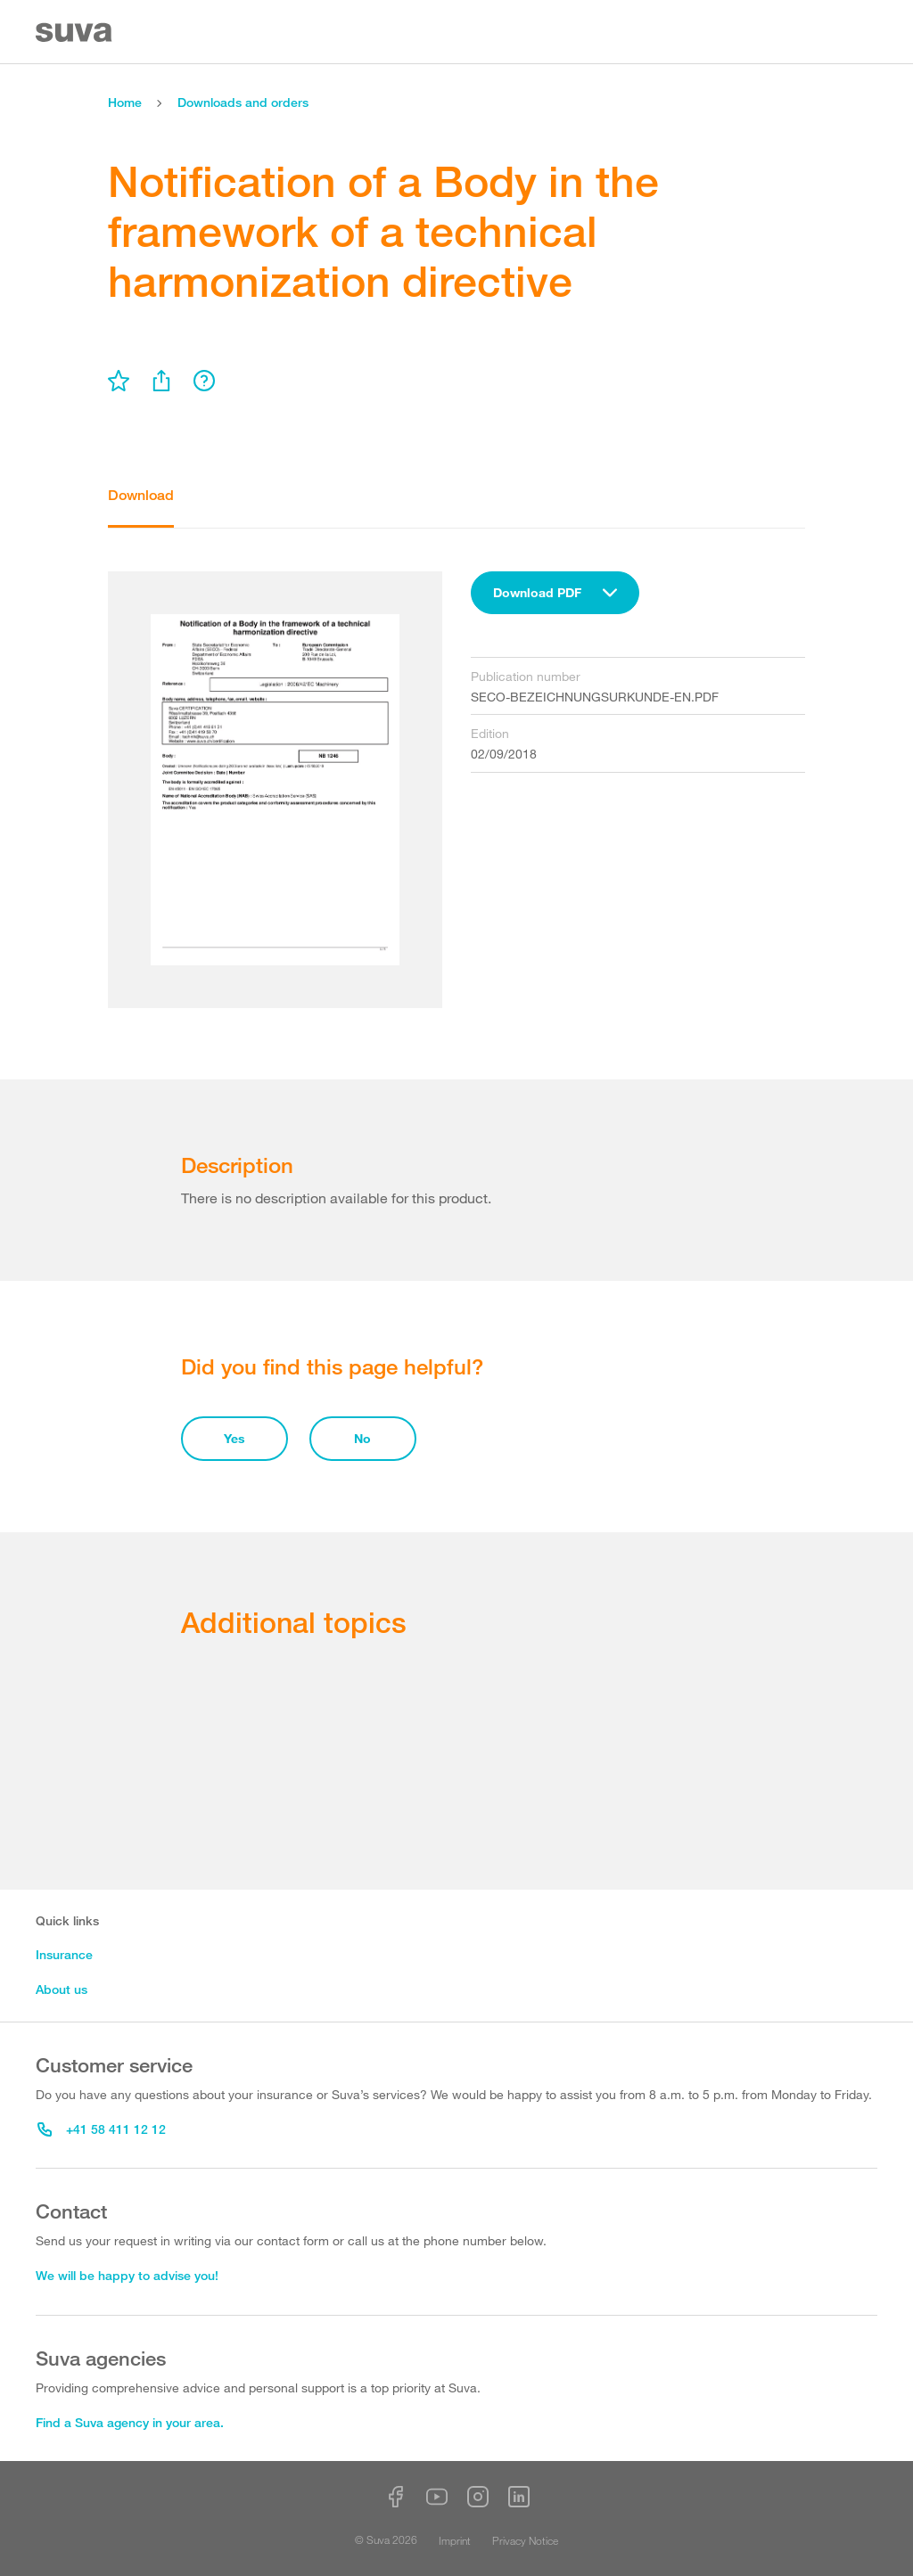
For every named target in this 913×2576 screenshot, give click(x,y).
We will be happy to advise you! (127, 2275)
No (362, 1438)
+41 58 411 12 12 (101, 2129)
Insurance (64, 1954)
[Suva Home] (75, 32)
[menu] (118, 380)
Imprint (455, 2540)
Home (125, 102)
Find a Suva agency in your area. (130, 2422)
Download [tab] (141, 495)
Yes (234, 1438)
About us (61, 1989)
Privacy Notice (525, 2540)
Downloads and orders (242, 102)
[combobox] (555, 592)
